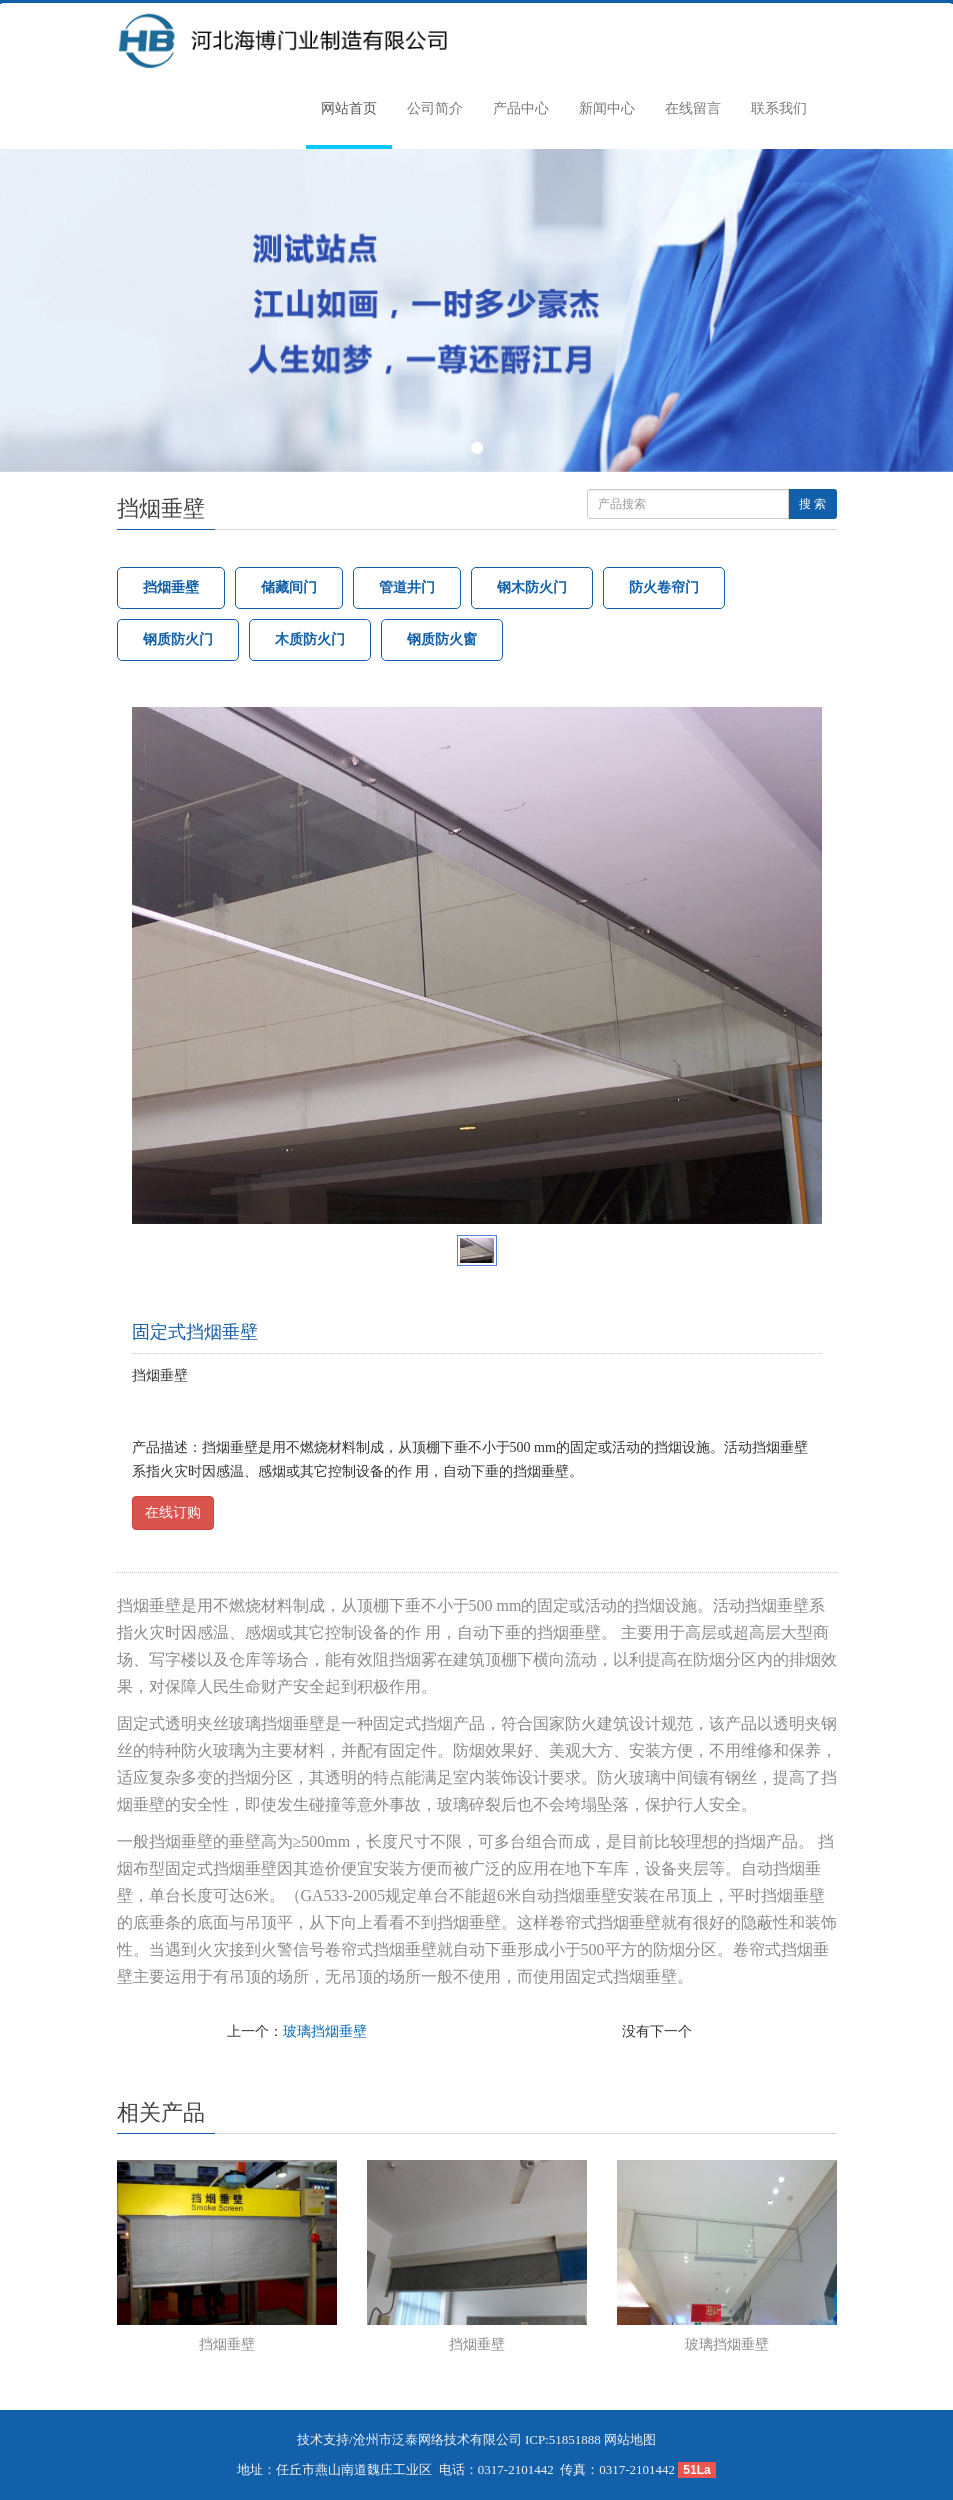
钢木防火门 (532, 587)
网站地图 (630, 2439)
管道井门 (407, 587)
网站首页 (349, 108)
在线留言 (693, 108)
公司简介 (435, 108)
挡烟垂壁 (171, 587)
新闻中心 (607, 108)
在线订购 (173, 1512)
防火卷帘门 (664, 587)
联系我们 (779, 108)
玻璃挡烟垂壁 (325, 2031)
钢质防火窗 (442, 639)
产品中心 (521, 108)
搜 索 (812, 504)
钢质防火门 (178, 639)
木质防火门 (310, 639)
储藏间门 (289, 587)
